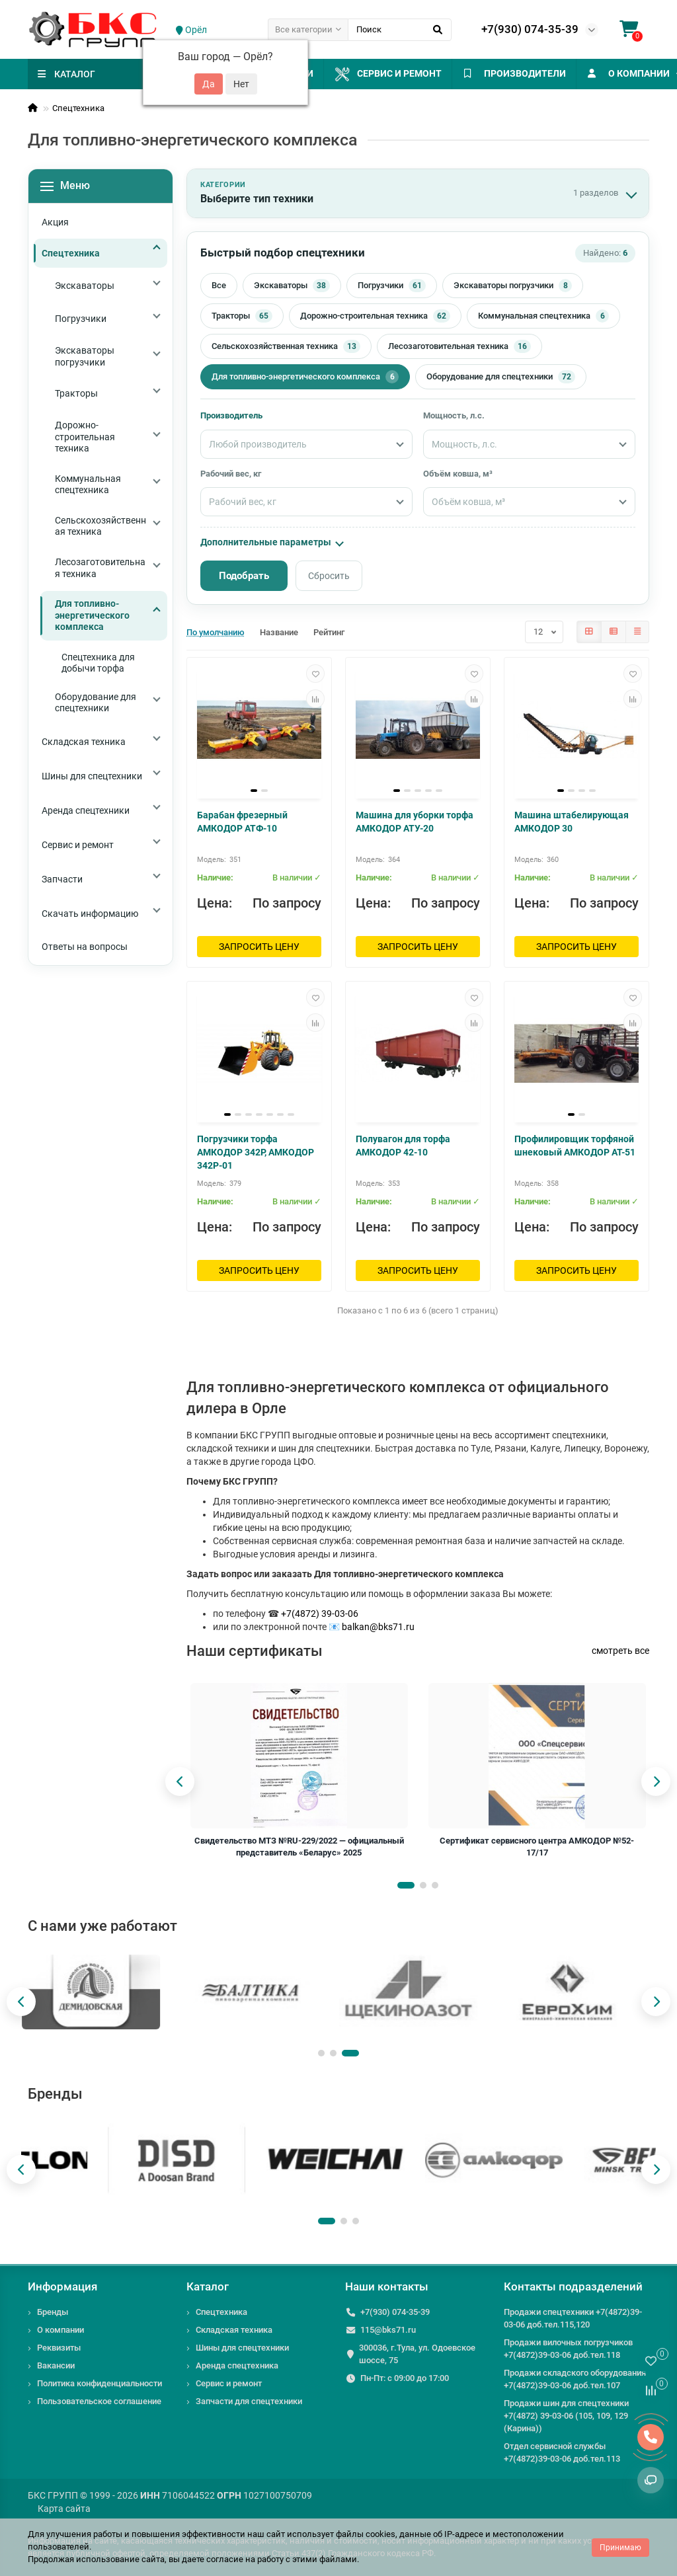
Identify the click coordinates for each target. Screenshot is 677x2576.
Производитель (231, 415)
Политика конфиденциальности (99, 2383)
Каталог (207, 2286)
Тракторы (242, 316)
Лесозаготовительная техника (459, 346)
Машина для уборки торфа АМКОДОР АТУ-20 (414, 822)
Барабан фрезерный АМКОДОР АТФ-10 (242, 822)
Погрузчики (392, 285)
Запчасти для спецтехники (249, 2401)
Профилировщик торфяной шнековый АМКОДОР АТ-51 (574, 1145)
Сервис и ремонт (407, 74)
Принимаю (620, 2547)
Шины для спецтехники (242, 2348)
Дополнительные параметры (271, 542)
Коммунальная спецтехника (543, 316)
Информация (62, 2286)
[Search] (400, 30)
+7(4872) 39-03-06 (319, 1613)
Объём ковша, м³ (458, 474)
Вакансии (56, 2365)
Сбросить (329, 575)
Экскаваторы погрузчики (513, 285)
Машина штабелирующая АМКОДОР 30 (571, 822)
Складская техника (234, 2330)
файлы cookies (365, 2534)
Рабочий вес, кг (230, 474)
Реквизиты (59, 2348)
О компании (60, 2330)
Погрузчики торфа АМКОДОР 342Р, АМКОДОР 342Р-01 (255, 1152)
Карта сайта (64, 2508)
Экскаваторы (292, 285)
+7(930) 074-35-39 (529, 29)
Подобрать (244, 576)
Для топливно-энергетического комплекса (305, 376)
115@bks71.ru (388, 2330)
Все (219, 285)
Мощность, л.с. (454, 415)
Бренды (52, 2312)
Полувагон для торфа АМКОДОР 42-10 (403, 1145)
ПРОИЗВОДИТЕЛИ (547, 73)
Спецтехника (78, 108)
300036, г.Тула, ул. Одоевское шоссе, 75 (417, 2354)
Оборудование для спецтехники (500, 376)
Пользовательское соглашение (99, 2401)
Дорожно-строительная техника (375, 316)
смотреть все (620, 1650)
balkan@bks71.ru (378, 1626)
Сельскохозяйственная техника (286, 346)
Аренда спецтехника (237, 2365)
